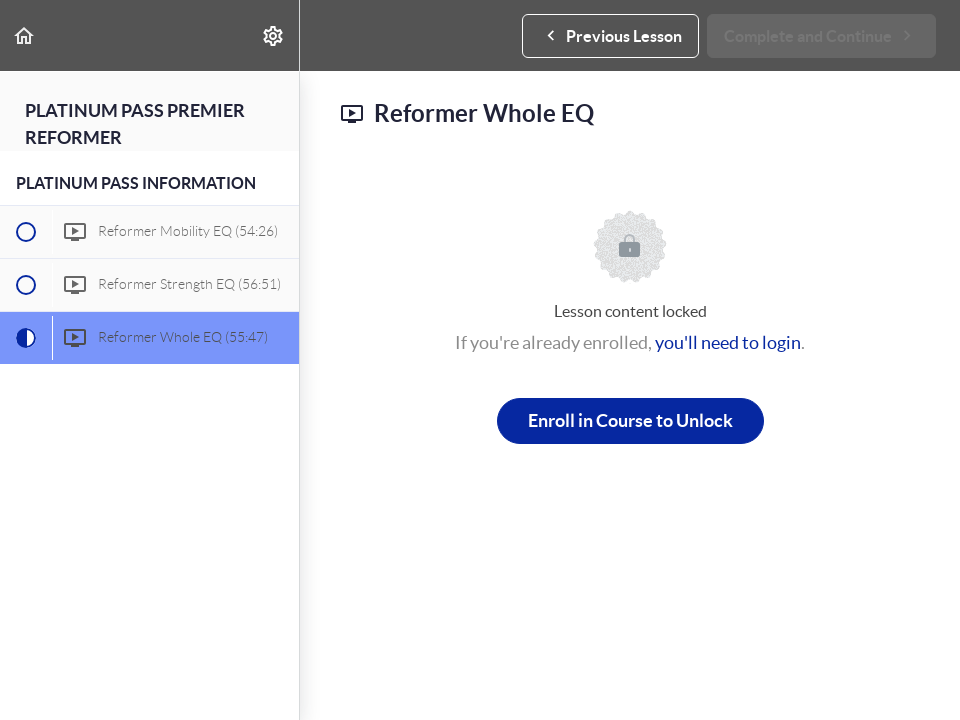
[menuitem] (274, 35)
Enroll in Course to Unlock (630, 420)
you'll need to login (728, 342)
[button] (25, 35)
